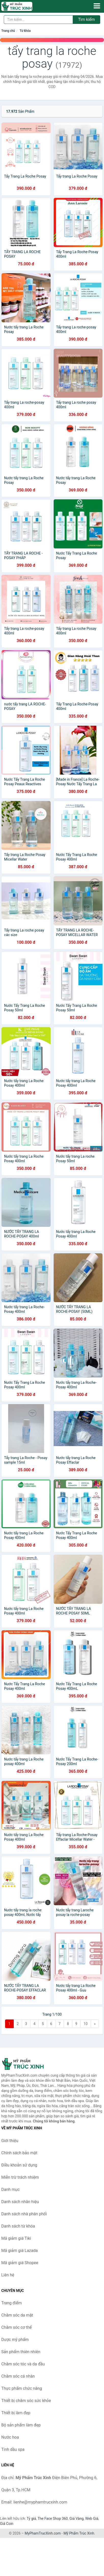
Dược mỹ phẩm (15, 2339)
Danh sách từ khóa (18, 2226)
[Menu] (97, 6)
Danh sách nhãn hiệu (20, 2201)
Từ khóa (25, 31)
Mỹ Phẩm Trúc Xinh (79, 2533)
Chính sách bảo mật (19, 2152)
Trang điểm (11, 2303)
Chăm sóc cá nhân (18, 2376)
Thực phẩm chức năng (21, 2388)
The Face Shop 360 (52, 2518)
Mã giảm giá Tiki (16, 2238)
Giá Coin (6, 2524)
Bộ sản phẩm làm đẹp (21, 2425)
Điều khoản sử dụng (19, 2165)
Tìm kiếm (86, 19)
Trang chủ (8, 31)
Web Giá (91, 2518)
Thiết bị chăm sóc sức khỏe (26, 2400)
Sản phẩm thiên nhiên (20, 2351)
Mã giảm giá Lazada (19, 2250)
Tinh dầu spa (13, 2449)
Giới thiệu (9, 2140)
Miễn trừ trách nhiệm (20, 2177)
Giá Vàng (76, 2518)
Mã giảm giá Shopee (19, 2262)
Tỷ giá (31, 2518)
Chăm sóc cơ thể (16, 2327)
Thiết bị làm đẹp (15, 2412)
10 (86, 2024)
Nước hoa (10, 2437)
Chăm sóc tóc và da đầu (23, 2364)
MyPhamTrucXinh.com (43, 2533)
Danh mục (10, 2189)
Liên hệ (7, 2275)
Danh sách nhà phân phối (24, 2213)
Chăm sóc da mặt (17, 2315)
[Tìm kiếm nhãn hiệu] (38, 19)
